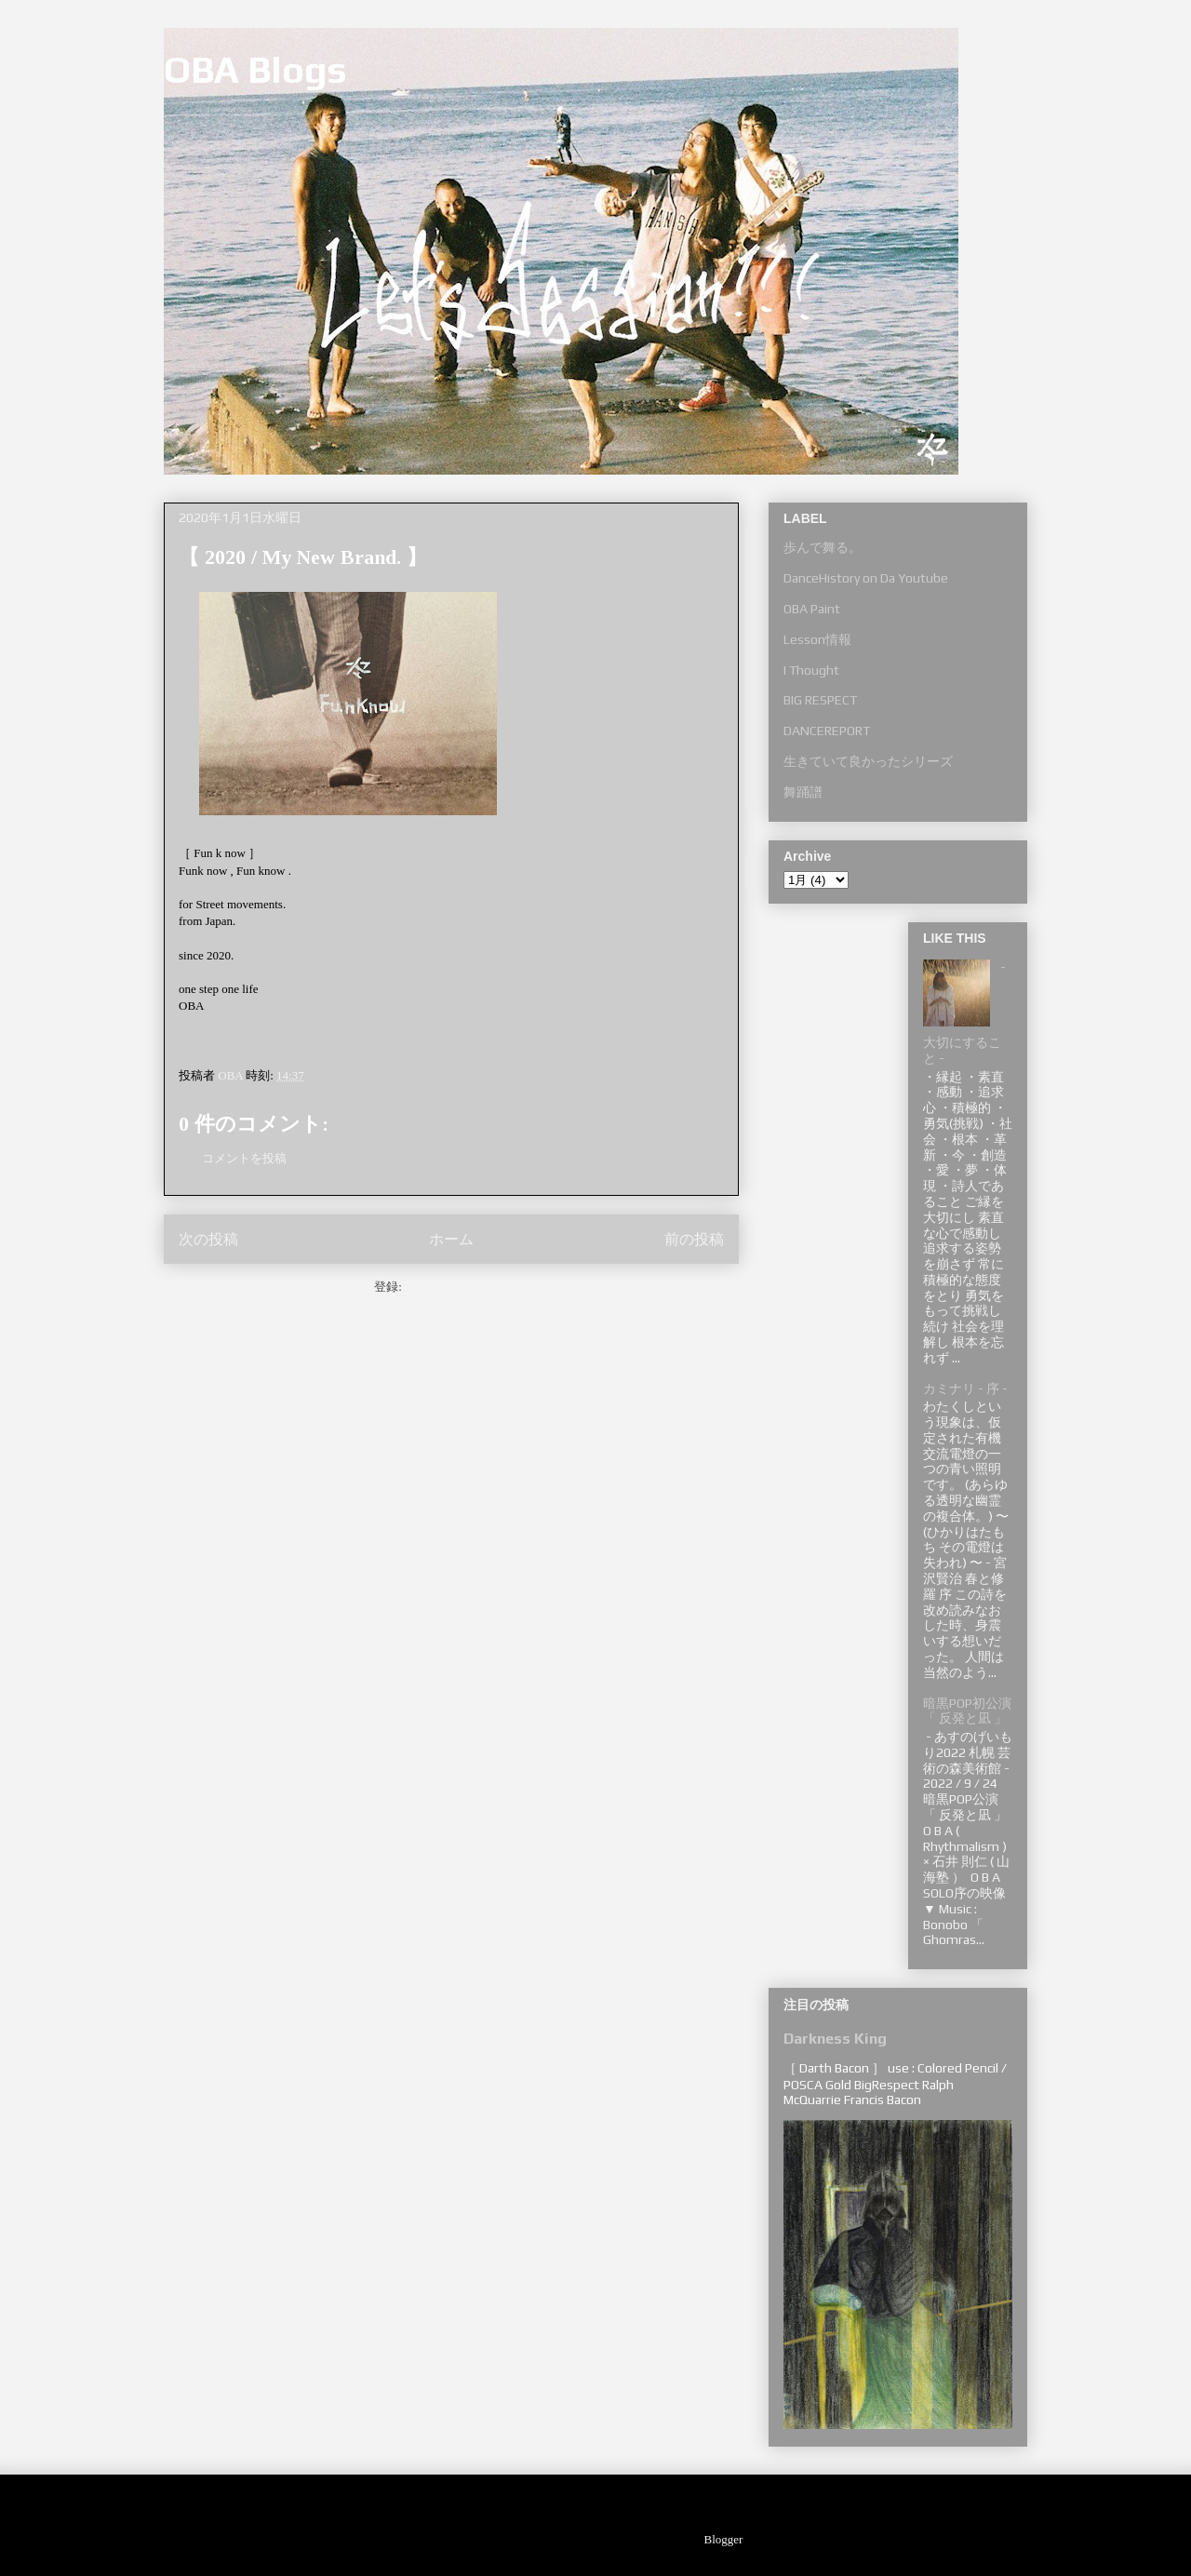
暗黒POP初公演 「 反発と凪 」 (967, 1711)
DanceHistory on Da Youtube (865, 577)
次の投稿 (208, 1239)
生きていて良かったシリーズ (868, 761)
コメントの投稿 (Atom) (467, 1287)
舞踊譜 (803, 792)
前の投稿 (694, 1239)
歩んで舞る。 (822, 547)
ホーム (451, 1239)
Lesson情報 (817, 639)
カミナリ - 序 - (965, 1388)
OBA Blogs (255, 69)
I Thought (811, 670)
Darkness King (835, 2038)
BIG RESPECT (820, 699)
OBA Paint (811, 608)
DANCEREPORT (826, 730)
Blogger (723, 2539)
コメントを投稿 (244, 1158)
